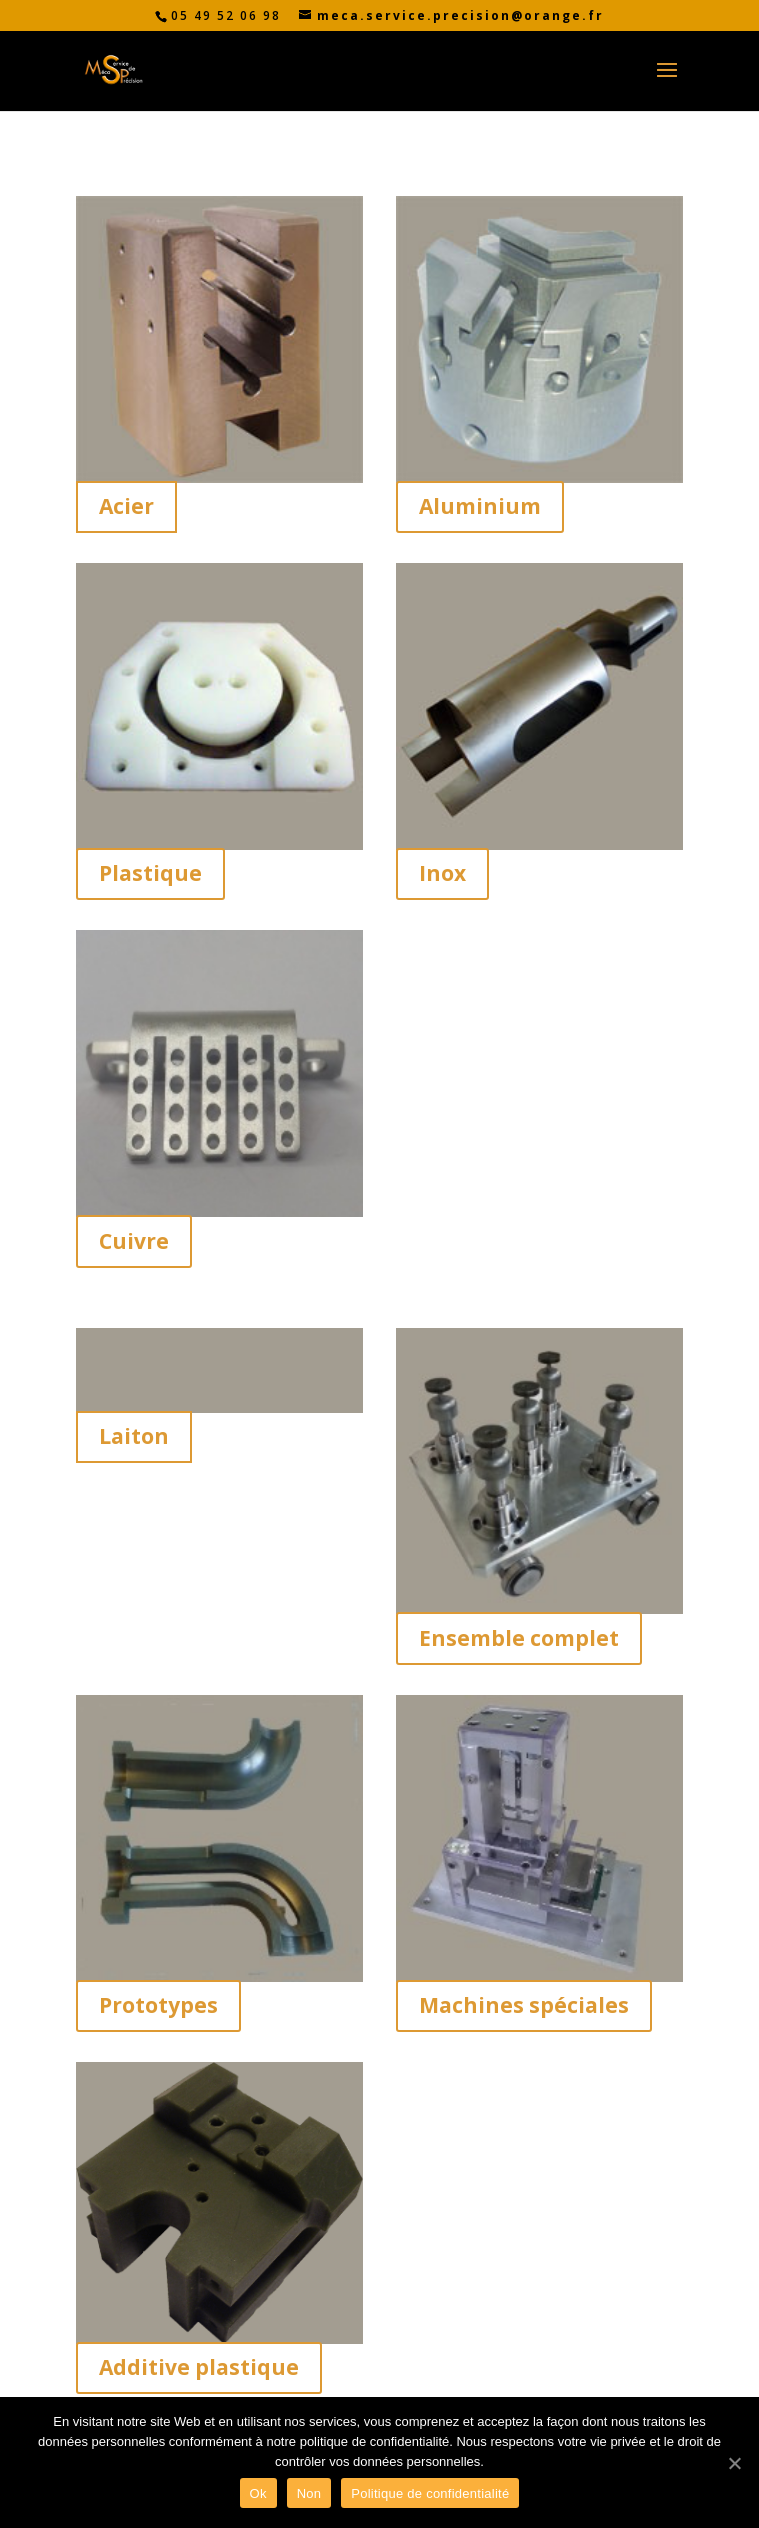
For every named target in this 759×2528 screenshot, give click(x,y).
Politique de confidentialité (430, 2493)
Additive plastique (199, 2367)
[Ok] (734, 2463)
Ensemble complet (519, 1638)
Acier (126, 506)
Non (309, 2493)
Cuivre (134, 1241)
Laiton (134, 1436)
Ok (258, 2493)
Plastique (150, 873)
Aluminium (480, 506)
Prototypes (158, 2005)
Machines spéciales (524, 2005)
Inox (442, 873)
